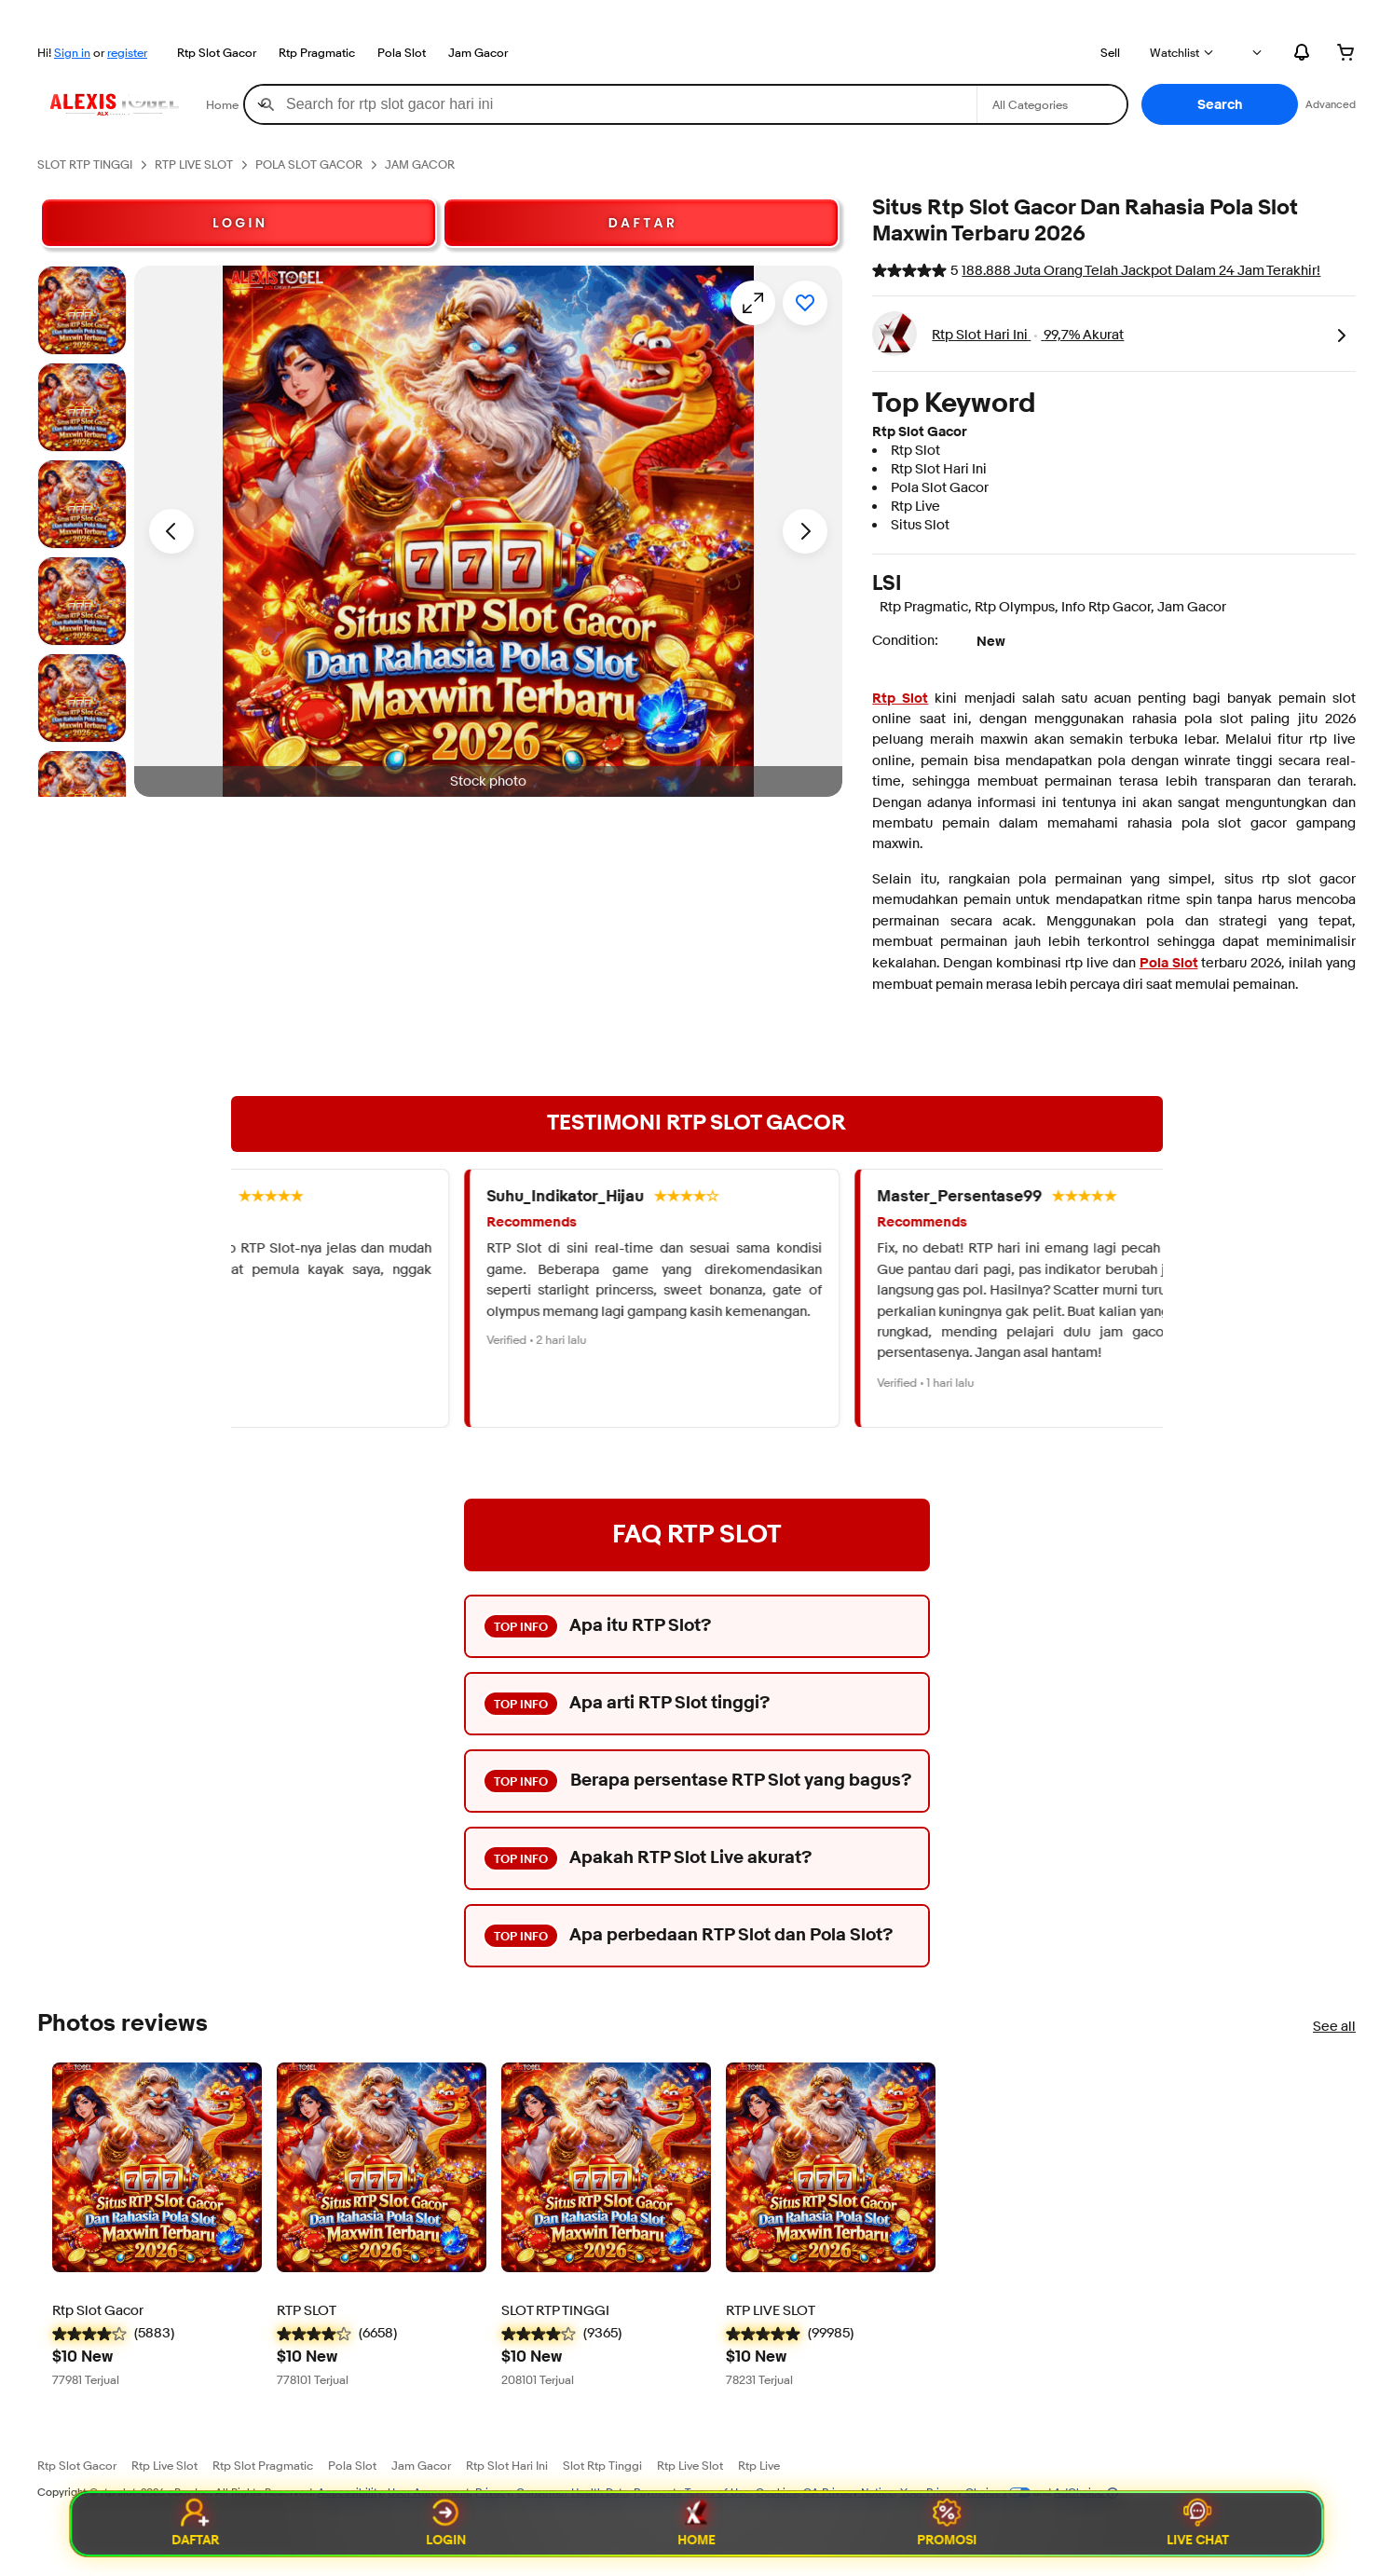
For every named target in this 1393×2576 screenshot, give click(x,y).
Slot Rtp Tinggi (602, 2465)
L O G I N (238, 222)
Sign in (72, 52)
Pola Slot (401, 52)
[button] (1219, 104)
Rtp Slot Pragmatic (262, 2465)
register (127, 52)
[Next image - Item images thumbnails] (805, 531)
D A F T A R (641, 222)
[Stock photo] (82, 310)
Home (696, 2524)
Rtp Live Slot (164, 2465)
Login (446, 2524)
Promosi (947, 2524)
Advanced (1330, 104)
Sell (1110, 52)
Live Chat (1198, 2524)
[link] (1341, 334)
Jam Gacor (478, 52)
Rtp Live (759, 2465)
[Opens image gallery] (753, 303)
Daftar (195, 2524)
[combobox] (610, 104)
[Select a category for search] (1052, 104)
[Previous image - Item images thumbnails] (171, 531)
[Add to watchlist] (805, 303)
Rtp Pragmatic (317, 52)
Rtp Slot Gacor (216, 52)
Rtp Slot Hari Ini (507, 2465)
